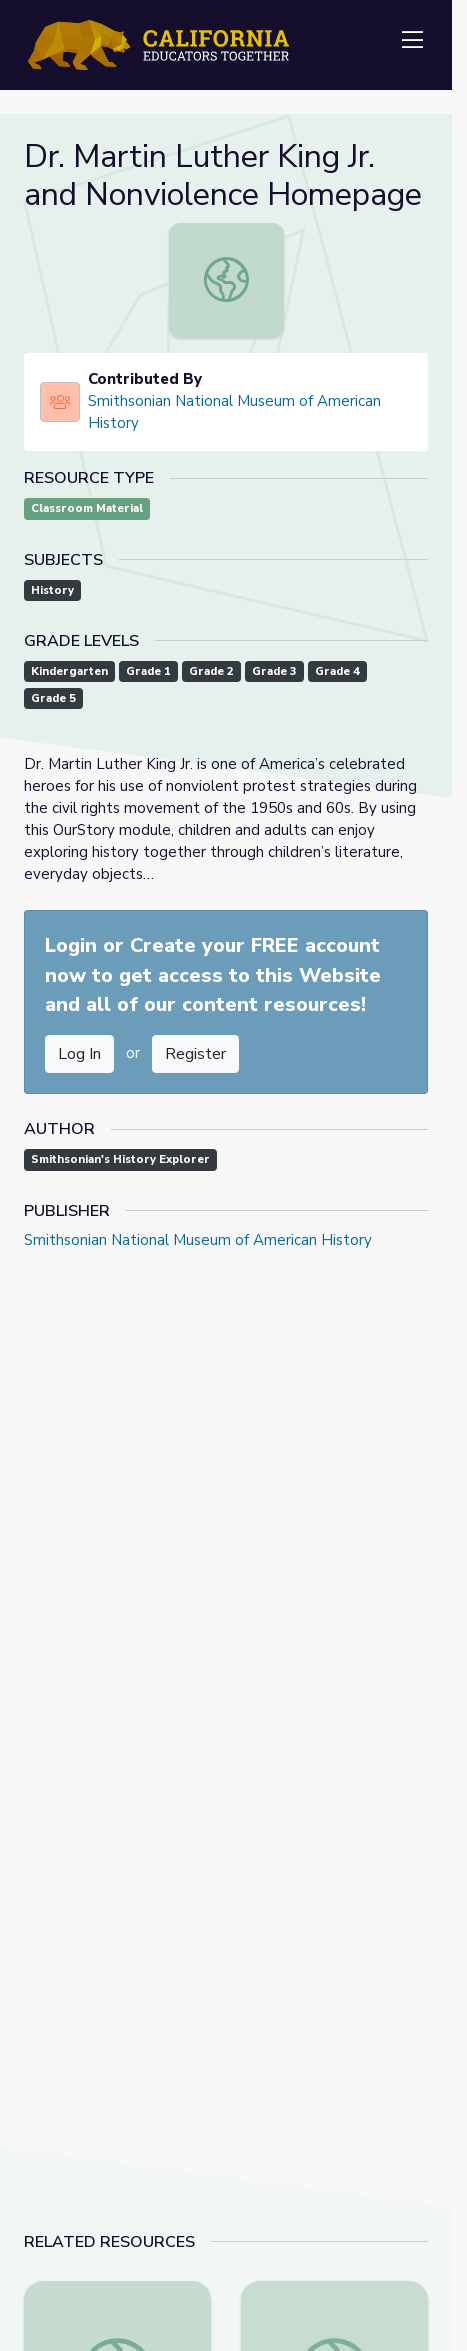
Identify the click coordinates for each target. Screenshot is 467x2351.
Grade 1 (148, 671)
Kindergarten (69, 671)
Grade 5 (53, 698)
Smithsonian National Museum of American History (234, 412)
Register (195, 1054)
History (52, 590)
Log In (79, 1054)
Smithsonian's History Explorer (120, 1159)
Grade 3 (274, 671)
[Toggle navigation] (412, 41)
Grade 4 (337, 671)
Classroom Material (87, 508)
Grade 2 (211, 671)
